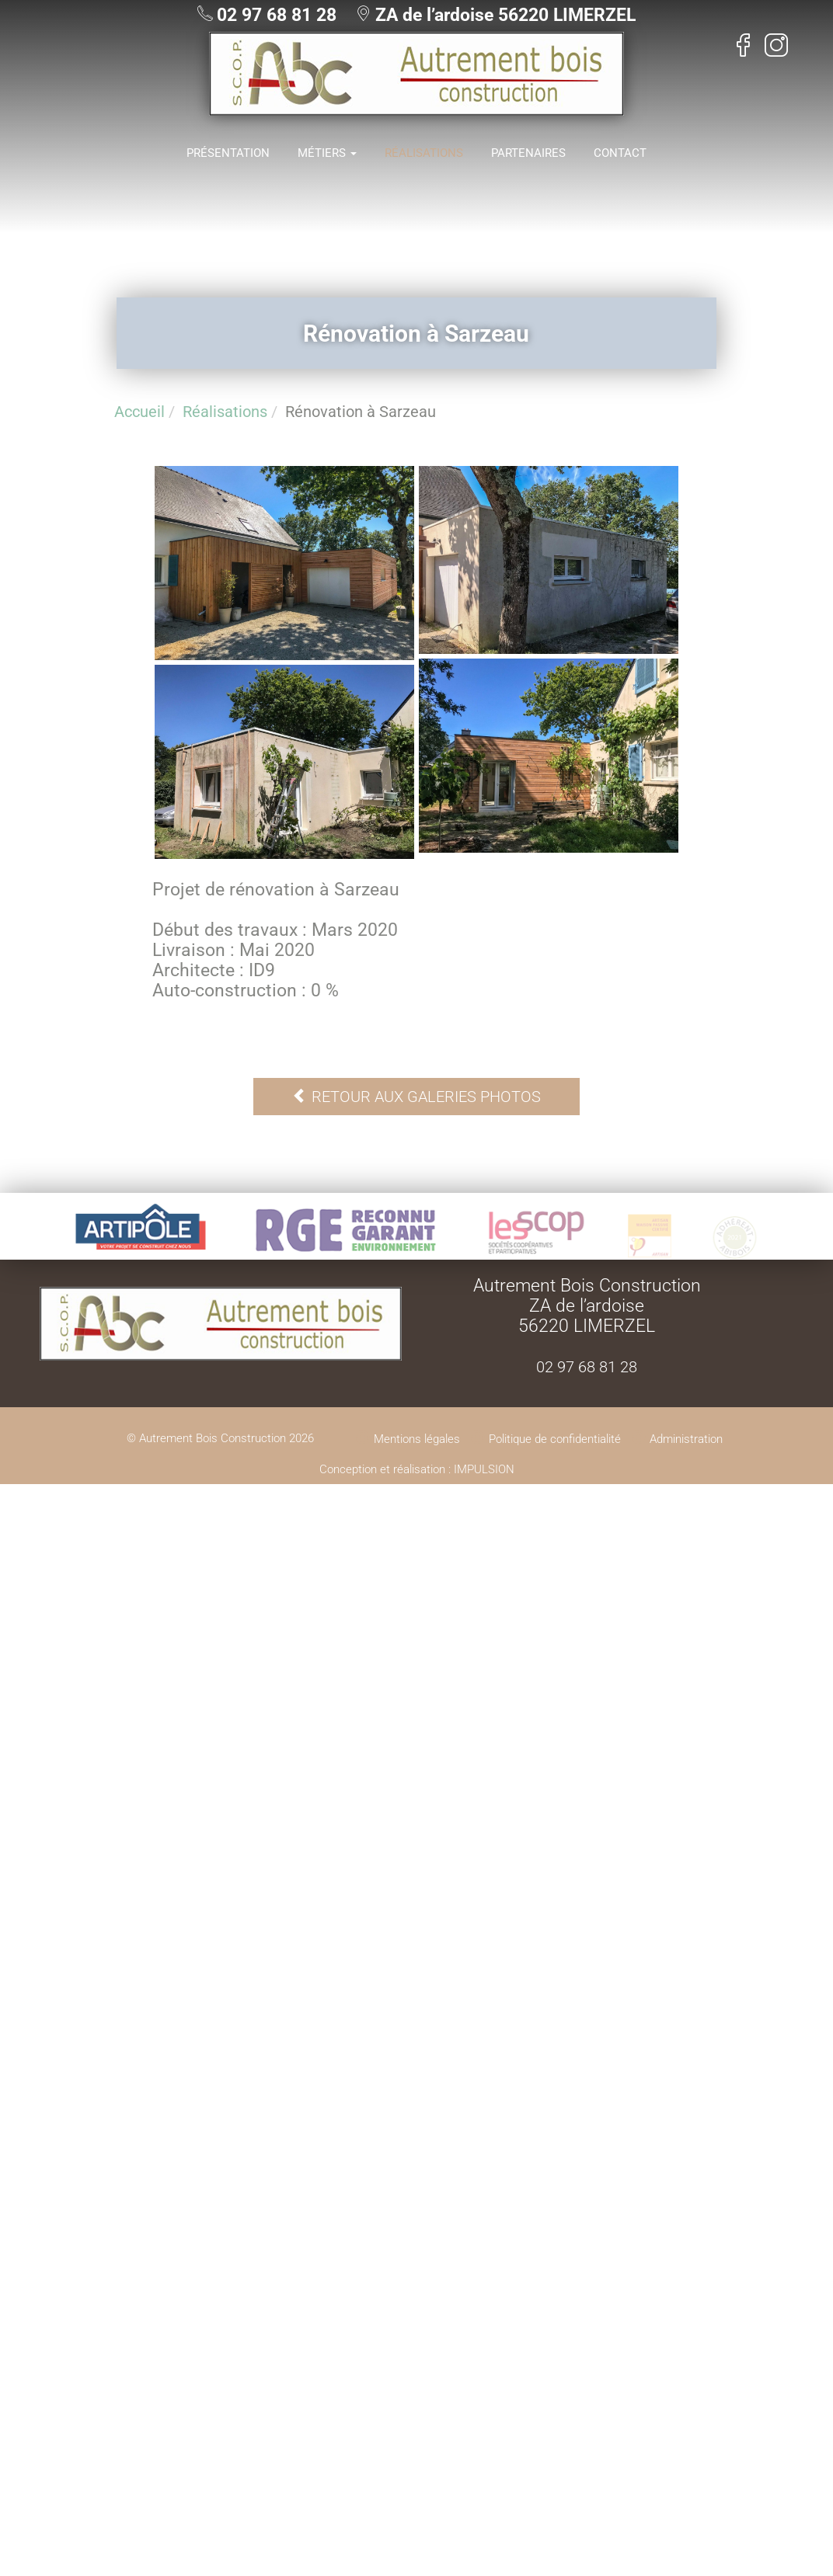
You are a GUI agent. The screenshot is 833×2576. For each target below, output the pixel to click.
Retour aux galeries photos (416, 1096)
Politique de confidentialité (555, 1439)
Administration (686, 1439)
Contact (620, 153)
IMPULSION (484, 1469)
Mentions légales (417, 1439)
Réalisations (424, 153)
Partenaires (528, 153)
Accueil (139, 411)
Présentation (228, 153)
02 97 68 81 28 (276, 15)
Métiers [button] (327, 153)
